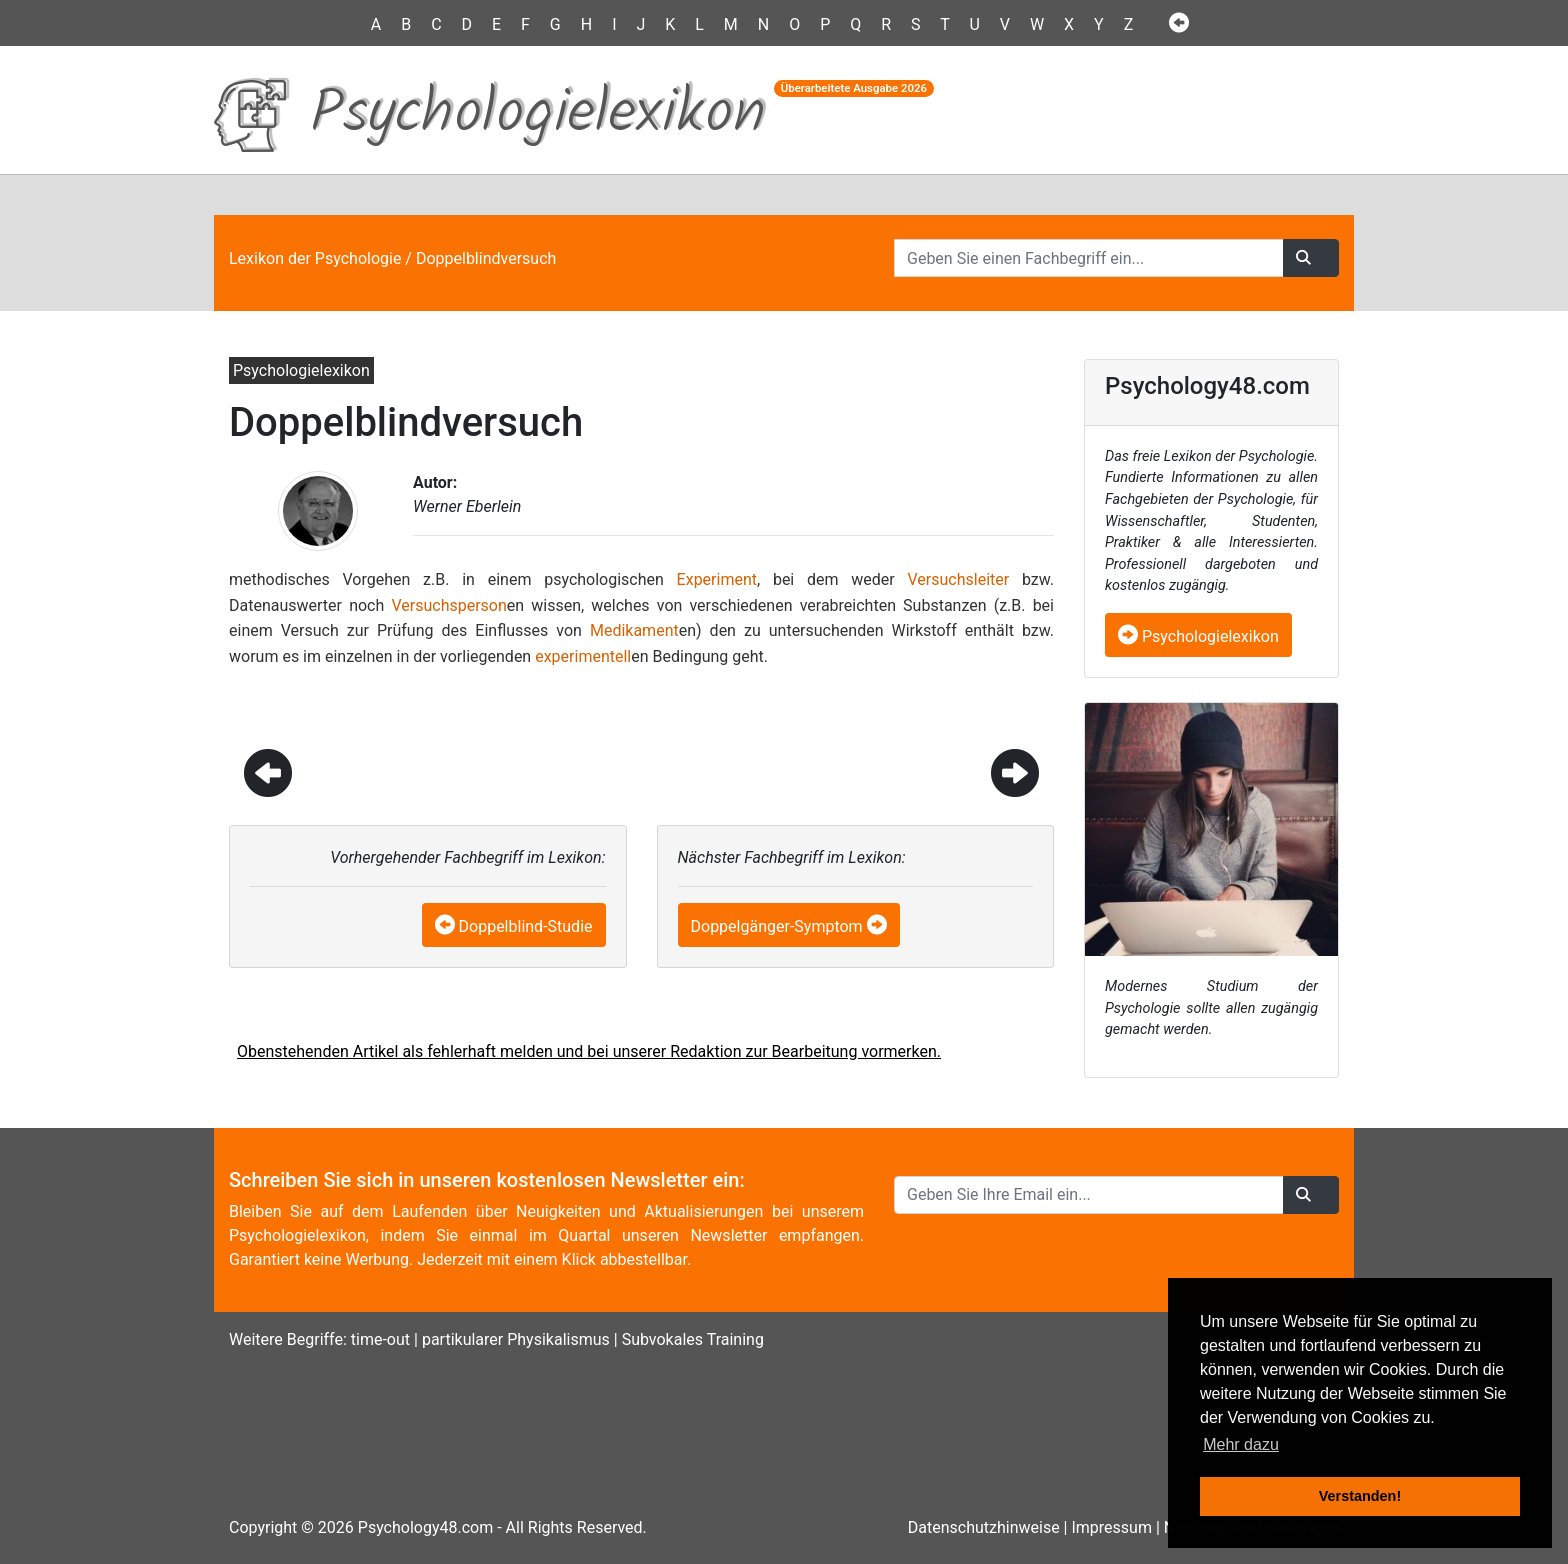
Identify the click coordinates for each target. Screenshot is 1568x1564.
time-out (380, 1339)
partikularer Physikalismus (516, 1339)
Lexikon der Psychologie (315, 258)
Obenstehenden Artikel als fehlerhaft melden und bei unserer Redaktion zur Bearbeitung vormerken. (589, 1051)
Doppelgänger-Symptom (777, 926)
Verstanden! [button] (1360, 1496)
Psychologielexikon (1198, 636)
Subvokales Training (693, 1339)
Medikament (634, 630)
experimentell (583, 656)
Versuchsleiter (958, 579)
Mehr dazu (1241, 1444)
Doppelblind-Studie (526, 926)
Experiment (717, 579)
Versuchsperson (448, 605)
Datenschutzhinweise (984, 1527)
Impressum (1111, 1527)
